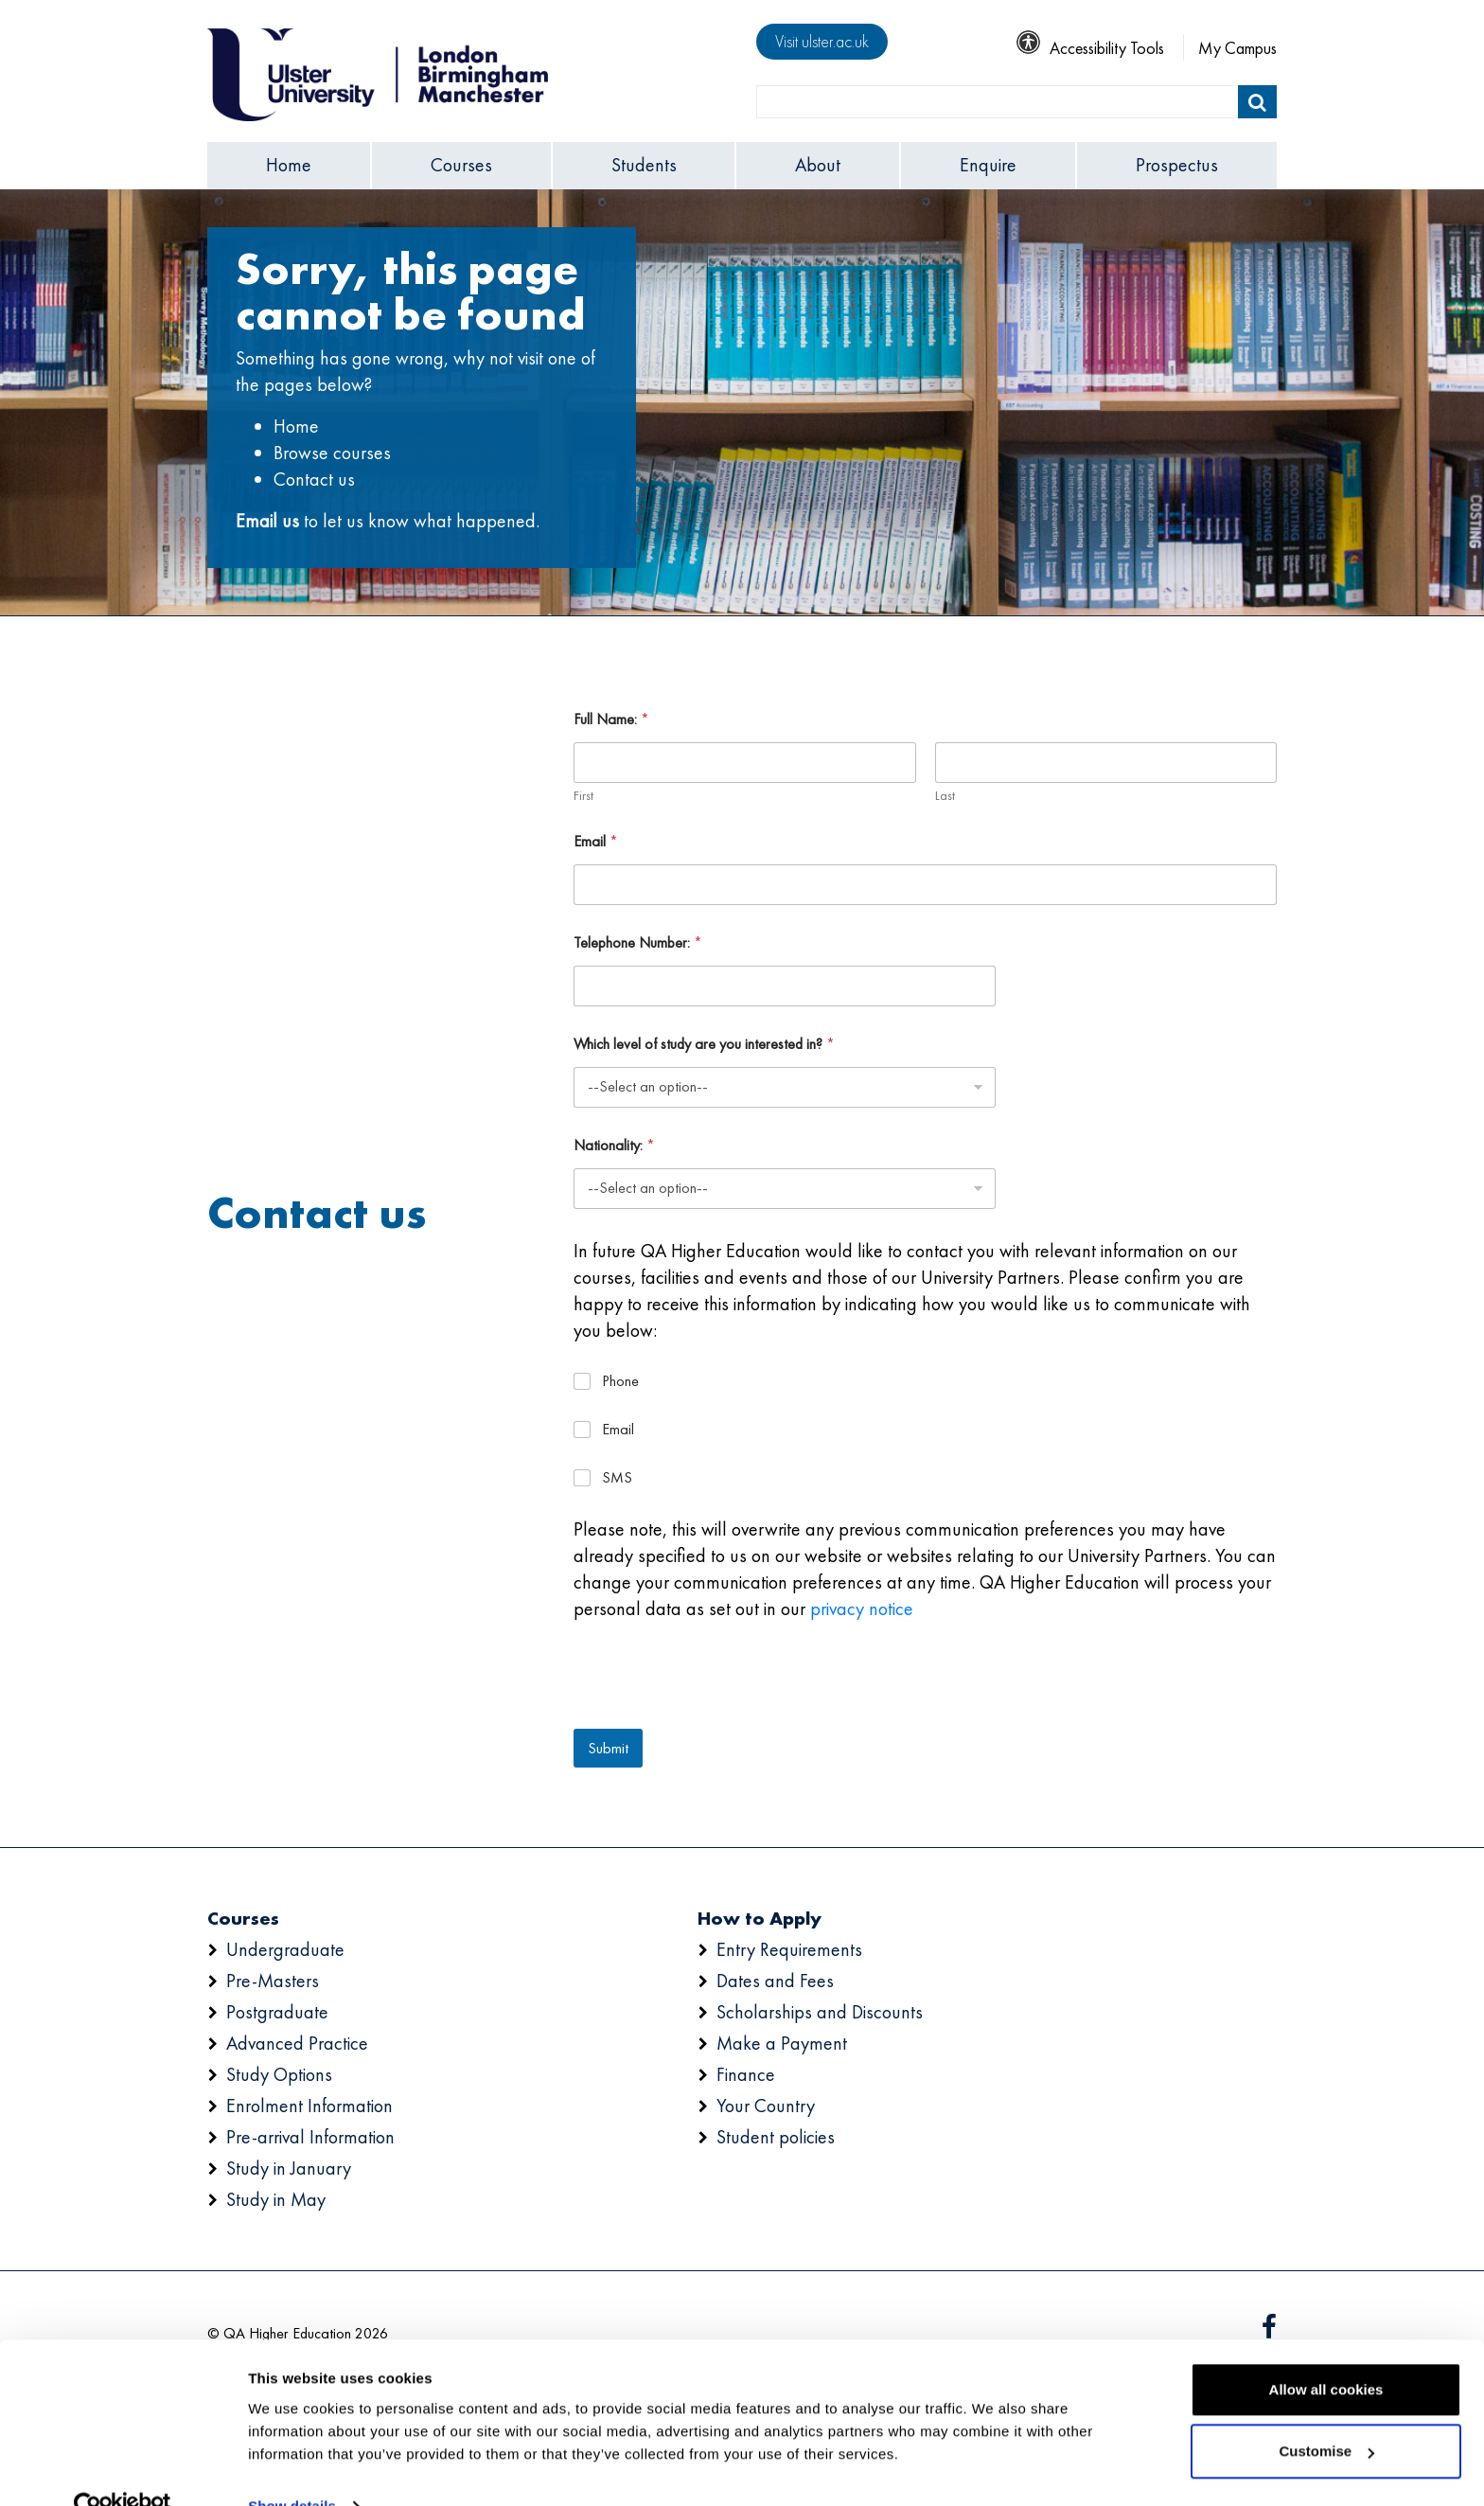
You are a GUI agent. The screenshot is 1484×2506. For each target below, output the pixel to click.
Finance (745, 2074)
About (817, 164)
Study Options (279, 2074)
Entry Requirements (789, 1949)
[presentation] (717, 1716)
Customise (1326, 2414)
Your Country (765, 2105)
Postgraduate (277, 2011)
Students (644, 164)
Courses (461, 164)
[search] (997, 101)
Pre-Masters (272, 1980)
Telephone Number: (638, 942)
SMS (617, 1477)
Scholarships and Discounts (819, 2011)
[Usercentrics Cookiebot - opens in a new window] (122, 2469)
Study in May (276, 2199)
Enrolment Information (309, 2105)
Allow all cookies (1326, 2352)
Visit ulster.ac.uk (822, 41)
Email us (267, 520)
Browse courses (332, 452)
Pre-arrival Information (310, 2136)
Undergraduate (285, 1949)
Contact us (314, 479)
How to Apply (760, 1918)
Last (944, 796)
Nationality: (614, 1145)
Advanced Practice (297, 2043)
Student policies (775, 2136)
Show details (292, 2469)
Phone (620, 1381)
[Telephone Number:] (785, 986)
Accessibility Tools (1090, 48)
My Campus (1237, 48)
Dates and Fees (775, 1980)
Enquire (988, 164)
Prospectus (1177, 164)
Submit (608, 1747)
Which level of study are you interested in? (704, 1044)
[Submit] (1257, 101)
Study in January (288, 2168)
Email (596, 841)
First (583, 796)
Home (288, 164)
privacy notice (861, 1608)
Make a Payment (781, 2043)
